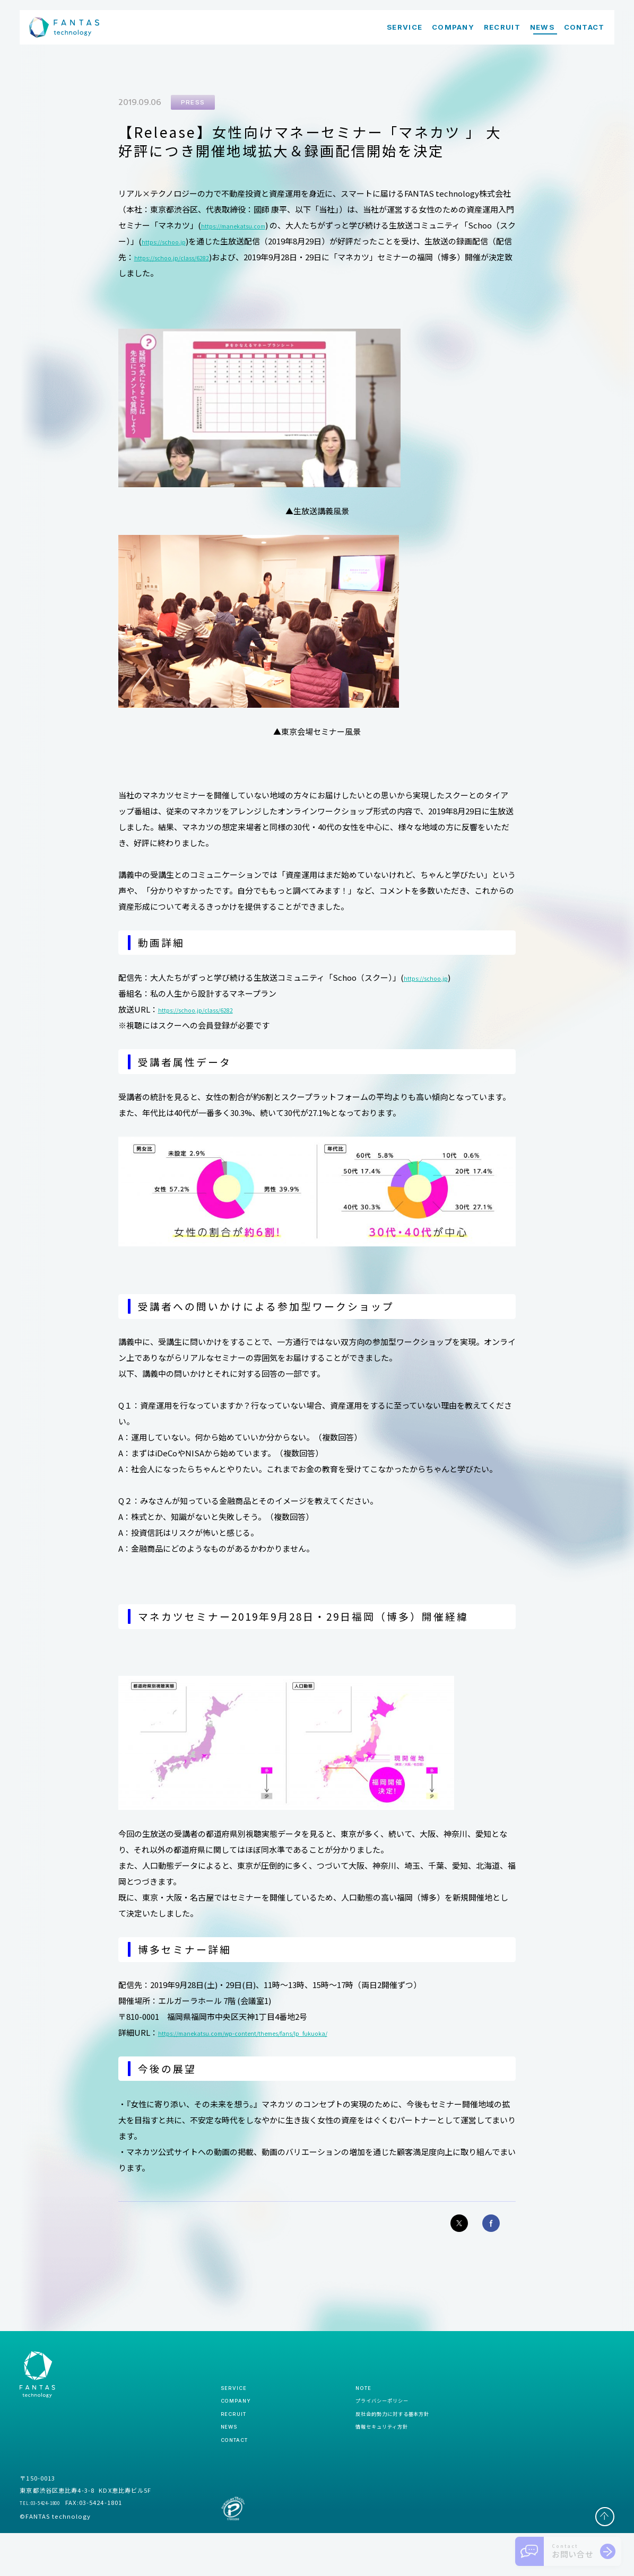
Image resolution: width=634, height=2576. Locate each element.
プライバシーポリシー (361, 2426)
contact (240, 2479)
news (232, 2461)
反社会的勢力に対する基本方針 (376, 2444)
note (334, 2407)
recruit (238, 2443)
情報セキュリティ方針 (360, 2462)
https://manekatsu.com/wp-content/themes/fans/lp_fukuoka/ (277, 2032)
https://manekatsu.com (246, 225)
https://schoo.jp (227, 241)
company (240, 2425)
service (237, 2407)
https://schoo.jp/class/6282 (257, 257)
